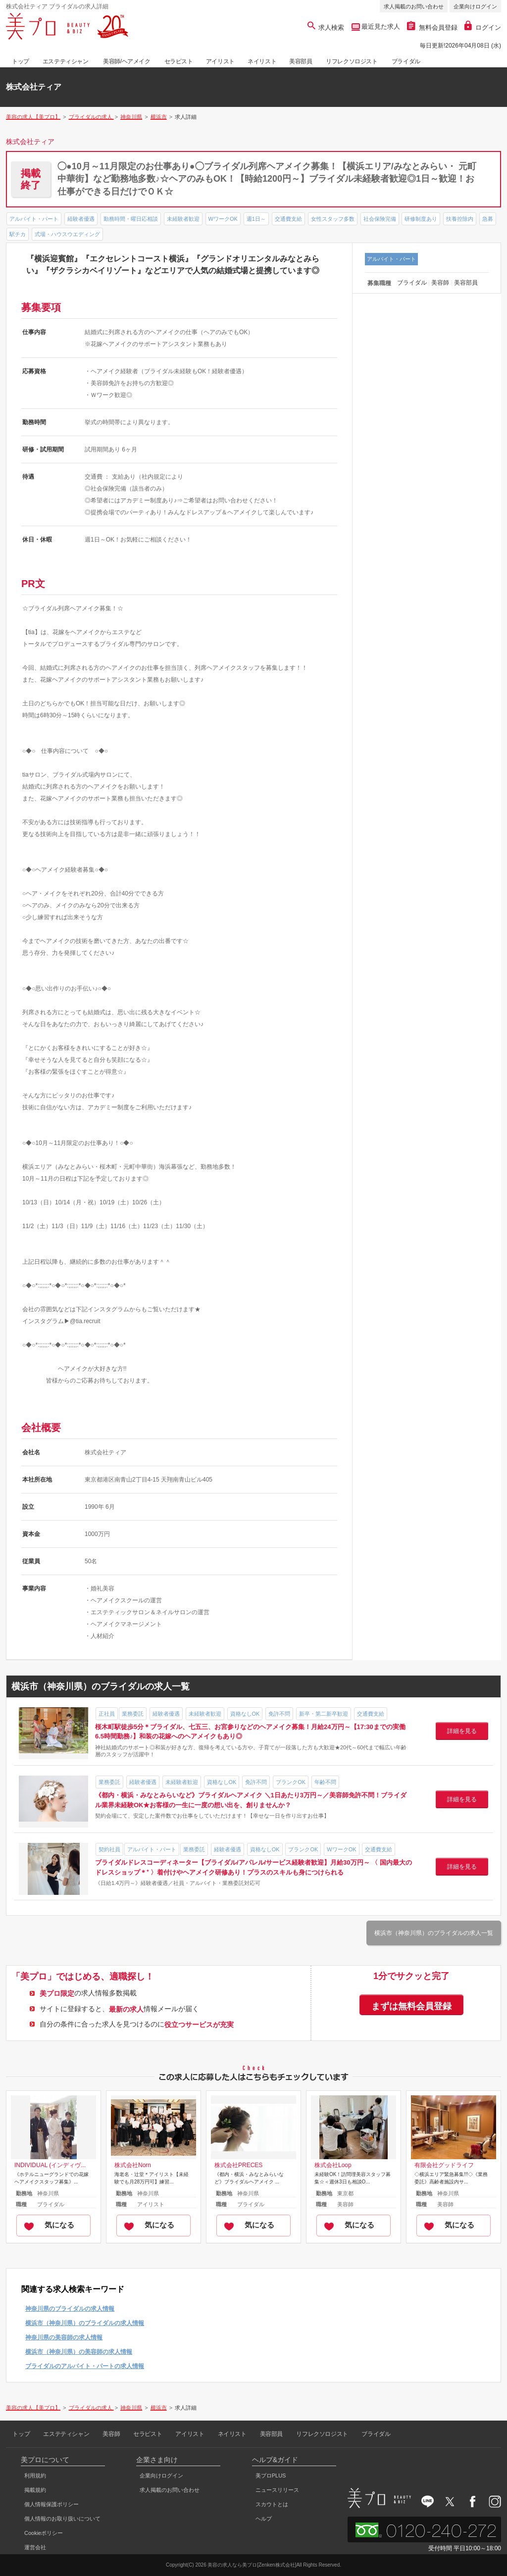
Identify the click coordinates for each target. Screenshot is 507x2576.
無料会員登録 (432, 27)
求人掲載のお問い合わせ (414, 6)
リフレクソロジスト (351, 61)
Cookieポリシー (43, 2533)
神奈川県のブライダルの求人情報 (69, 2308)
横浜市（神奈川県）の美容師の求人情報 (78, 2351)
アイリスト (220, 61)
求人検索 (326, 27)
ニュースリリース (277, 2490)
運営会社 (35, 2547)
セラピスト (178, 61)
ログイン (482, 27)
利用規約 (35, 2475)
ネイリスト (262, 61)
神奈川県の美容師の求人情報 (63, 2337)
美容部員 (300, 61)
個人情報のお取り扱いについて (62, 2519)
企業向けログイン (475, 6)
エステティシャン (66, 61)
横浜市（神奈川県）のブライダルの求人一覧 (433, 1933)
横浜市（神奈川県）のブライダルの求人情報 (84, 2323)
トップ (20, 61)
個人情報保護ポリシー (51, 2504)
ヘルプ (263, 2519)
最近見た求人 (380, 26)
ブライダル (406, 61)
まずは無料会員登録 (411, 2006)
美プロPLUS (270, 2475)
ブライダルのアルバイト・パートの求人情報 (84, 2366)
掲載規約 (35, 2490)
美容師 (111, 2433)
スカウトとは (271, 2504)
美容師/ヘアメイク (127, 61)
